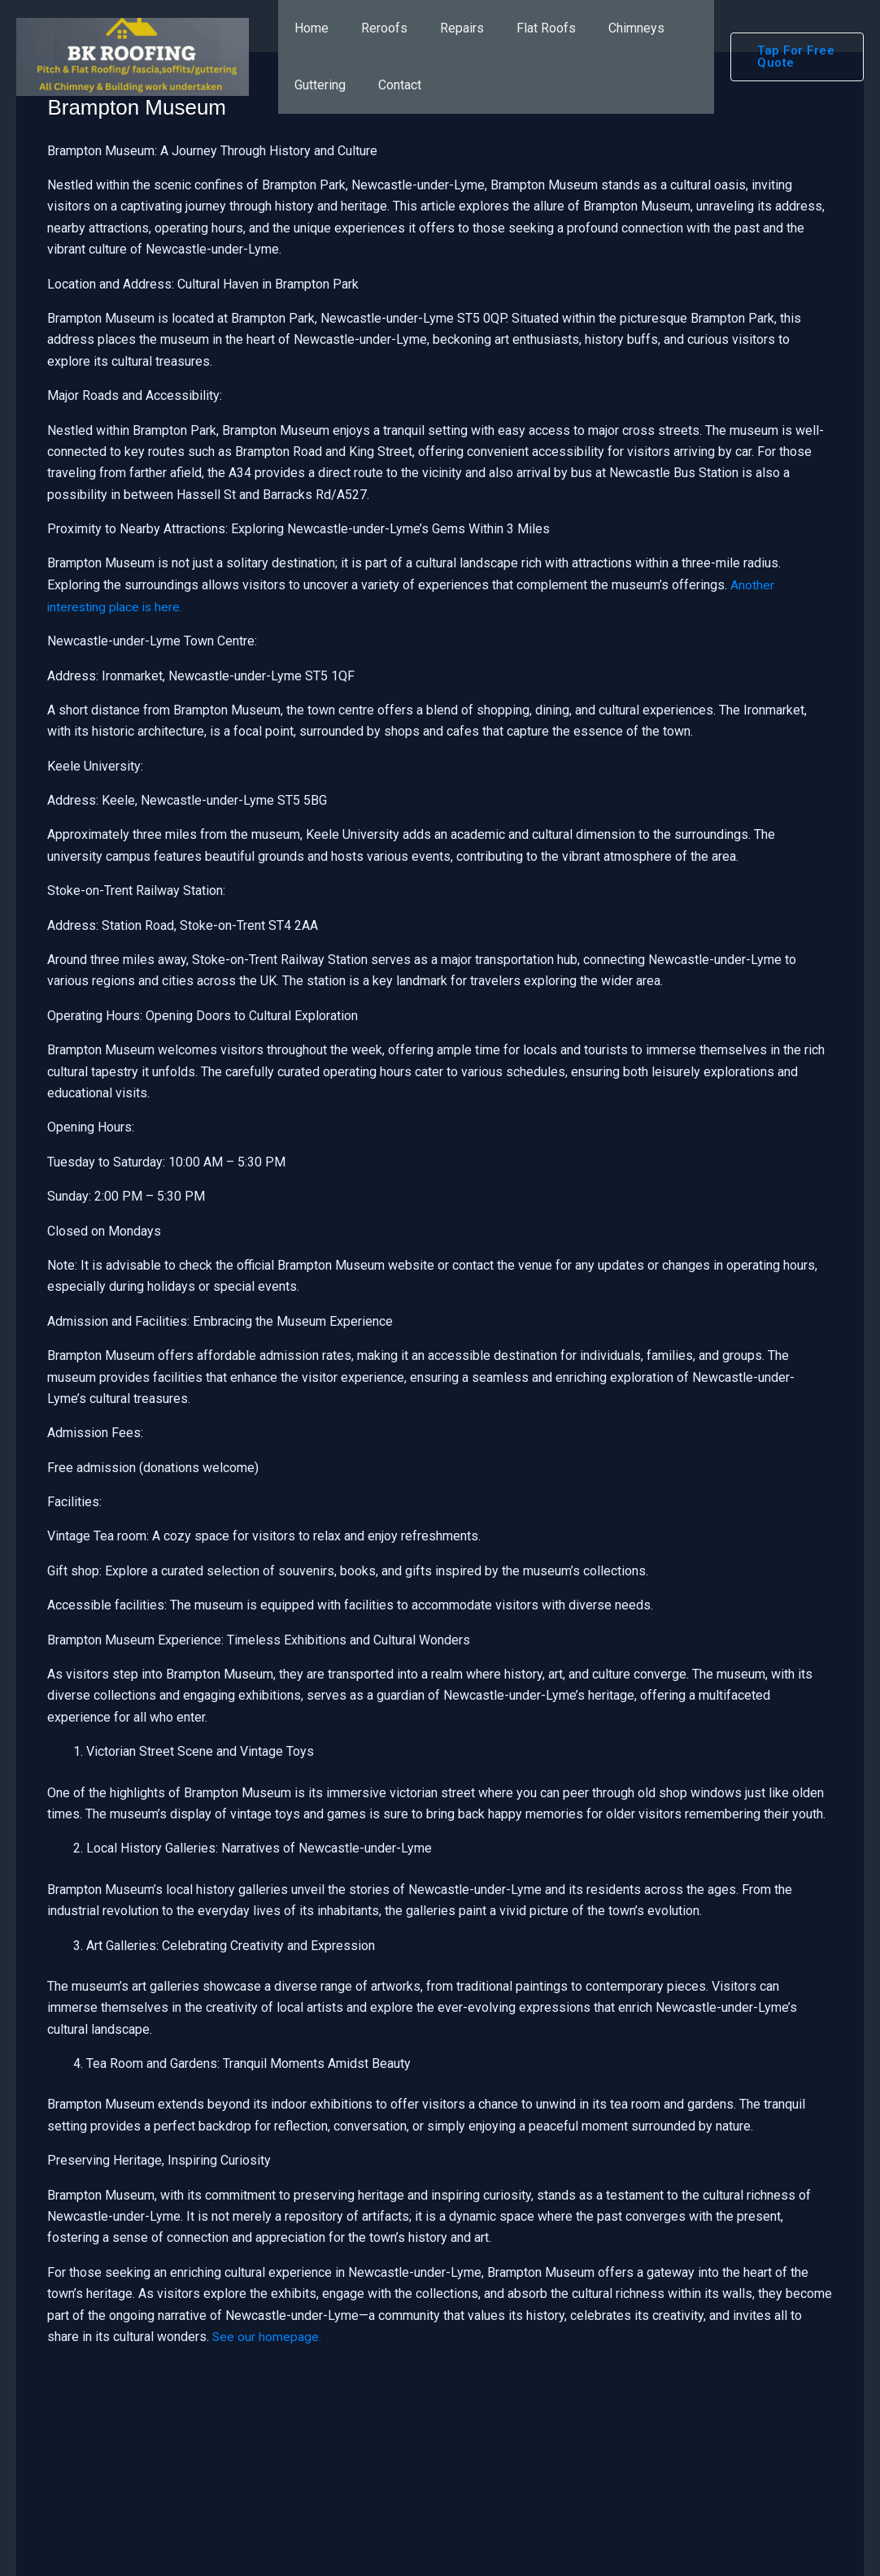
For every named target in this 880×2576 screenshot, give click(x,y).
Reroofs (374, 28)
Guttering (316, 85)
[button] (792, 57)
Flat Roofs (523, 28)
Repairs (446, 28)
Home (308, 28)
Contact (390, 85)
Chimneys (607, 28)
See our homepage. (267, 2336)
